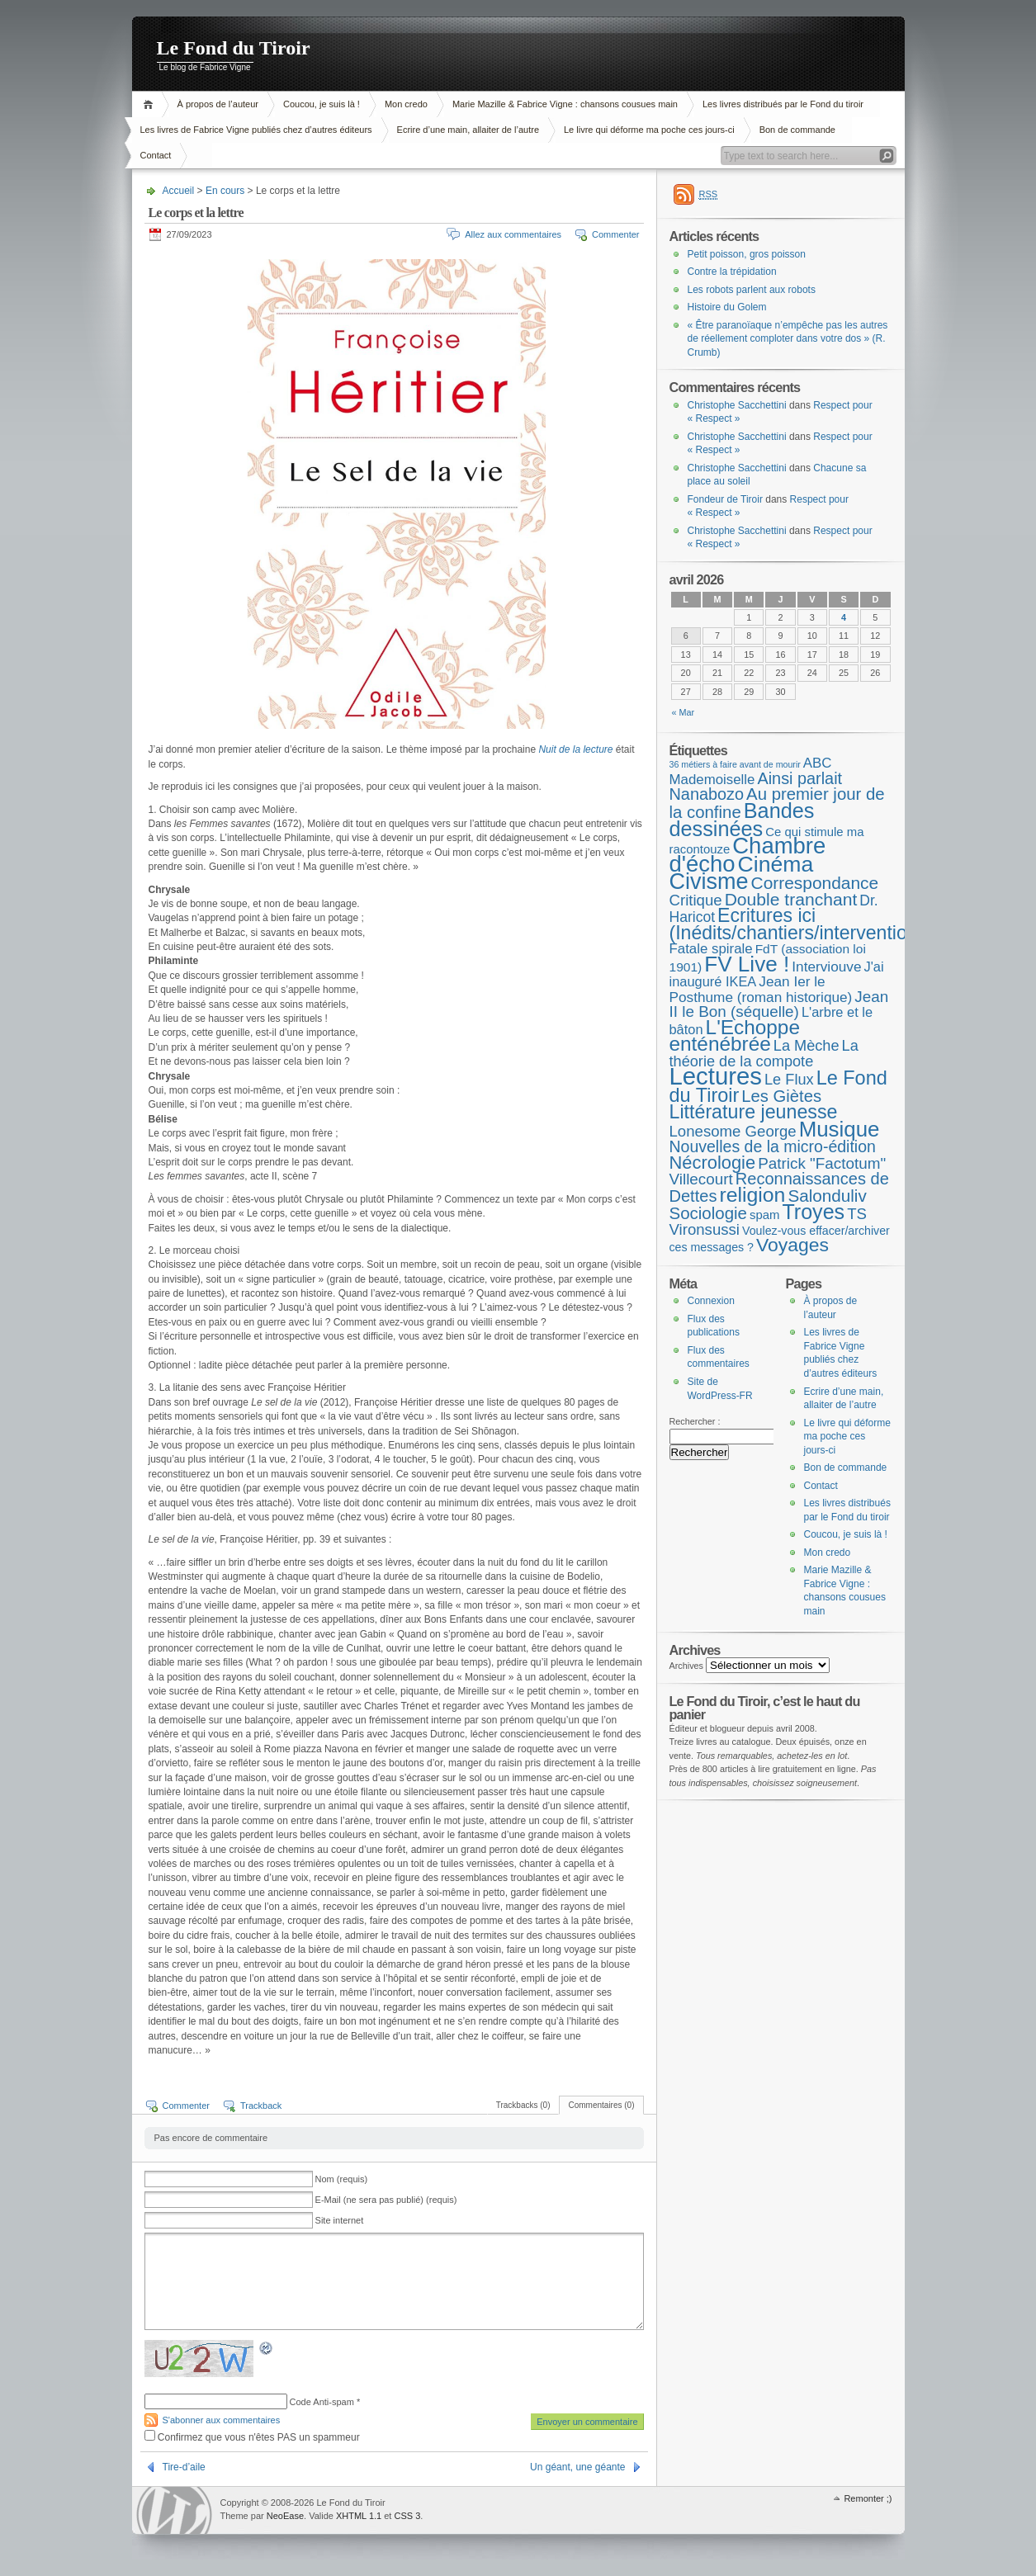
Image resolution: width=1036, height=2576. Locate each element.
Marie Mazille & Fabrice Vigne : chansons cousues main (565, 104)
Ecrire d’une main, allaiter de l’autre (468, 130)
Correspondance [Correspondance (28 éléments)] (815, 882)
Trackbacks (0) (523, 2105)
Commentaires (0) (601, 2105)
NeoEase (285, 2516)
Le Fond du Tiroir (233, 48)
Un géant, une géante (577, 2467)
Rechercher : (695, 1421)
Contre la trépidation (732, 271)
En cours (225, 190)
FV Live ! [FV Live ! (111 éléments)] (746, 964)
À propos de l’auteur (217, 104)
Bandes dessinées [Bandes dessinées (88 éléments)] (742, 819)
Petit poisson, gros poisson (747, 254)
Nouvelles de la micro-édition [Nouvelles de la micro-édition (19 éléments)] (772, 1146)
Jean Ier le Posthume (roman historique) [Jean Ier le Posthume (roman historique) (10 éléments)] (761, 989)
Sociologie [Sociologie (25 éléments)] (708, 1212)
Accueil (150, 104)
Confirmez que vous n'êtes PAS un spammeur (252, 2437)
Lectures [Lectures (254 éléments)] (716, 1075)
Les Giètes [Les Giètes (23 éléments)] (781, 1096)
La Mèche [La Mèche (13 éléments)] (806, 1045)
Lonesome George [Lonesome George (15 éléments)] (733, 1131)
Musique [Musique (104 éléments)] (839, 1129)
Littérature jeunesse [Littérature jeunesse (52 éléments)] (753, 1112)
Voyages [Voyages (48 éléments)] (792, 1244)
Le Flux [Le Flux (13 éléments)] (789, 1079)
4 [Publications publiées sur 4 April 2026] (843, 617)
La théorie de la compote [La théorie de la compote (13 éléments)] (764, 1053)
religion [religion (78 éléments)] (752, 1195)
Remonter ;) (868, 2498)
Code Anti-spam (322, 2402)
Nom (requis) (341, 2179)
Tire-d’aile (184, 2467)
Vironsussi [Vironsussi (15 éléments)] (704, 1229)
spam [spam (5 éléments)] (764, 1215)
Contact (156, 155)
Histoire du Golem (727, 307)
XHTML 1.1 (358, 2516)
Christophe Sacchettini (737, 405)
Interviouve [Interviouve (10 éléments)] (826, 966)
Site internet (339, 2220)
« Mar (683, 712)
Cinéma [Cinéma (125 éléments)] (776, 864)
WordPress (174, 2510)
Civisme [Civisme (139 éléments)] (709, 881)
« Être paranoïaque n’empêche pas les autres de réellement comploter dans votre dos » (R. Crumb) (788, 338)
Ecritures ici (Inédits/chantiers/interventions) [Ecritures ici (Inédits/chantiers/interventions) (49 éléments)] (801, 924)
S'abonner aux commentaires (222, 2420)
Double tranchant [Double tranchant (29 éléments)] (791, 899)
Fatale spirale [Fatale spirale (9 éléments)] (711, 949)
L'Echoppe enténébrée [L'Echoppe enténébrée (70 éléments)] (734, 1036)
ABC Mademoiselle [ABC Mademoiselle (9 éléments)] (750, 771)
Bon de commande (797, 130)
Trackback (260, 2105)
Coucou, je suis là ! (321, 104)
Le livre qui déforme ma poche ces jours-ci (649, 130)
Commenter (615, 234)
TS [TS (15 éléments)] (857, 1213)
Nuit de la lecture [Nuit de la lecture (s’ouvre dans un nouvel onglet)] (575, 749)
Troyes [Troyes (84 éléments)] (813, 1211)
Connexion (711, 1301)
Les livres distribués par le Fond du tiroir (782, 104)
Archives (686, 1666)
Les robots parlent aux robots (752, 289)
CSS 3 (407, 2516)
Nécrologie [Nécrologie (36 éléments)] (712, 1162)
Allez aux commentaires (513, 234)
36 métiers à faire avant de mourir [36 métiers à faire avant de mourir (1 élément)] (735, 764)
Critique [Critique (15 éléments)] (695, 900)
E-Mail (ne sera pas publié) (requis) (386, 2200)
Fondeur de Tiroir (725, 499)
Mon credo (406, 104)
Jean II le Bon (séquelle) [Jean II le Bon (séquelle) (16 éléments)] (779, 1004)
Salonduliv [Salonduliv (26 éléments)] (827, 1195)
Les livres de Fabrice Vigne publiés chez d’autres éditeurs (256, 130)
